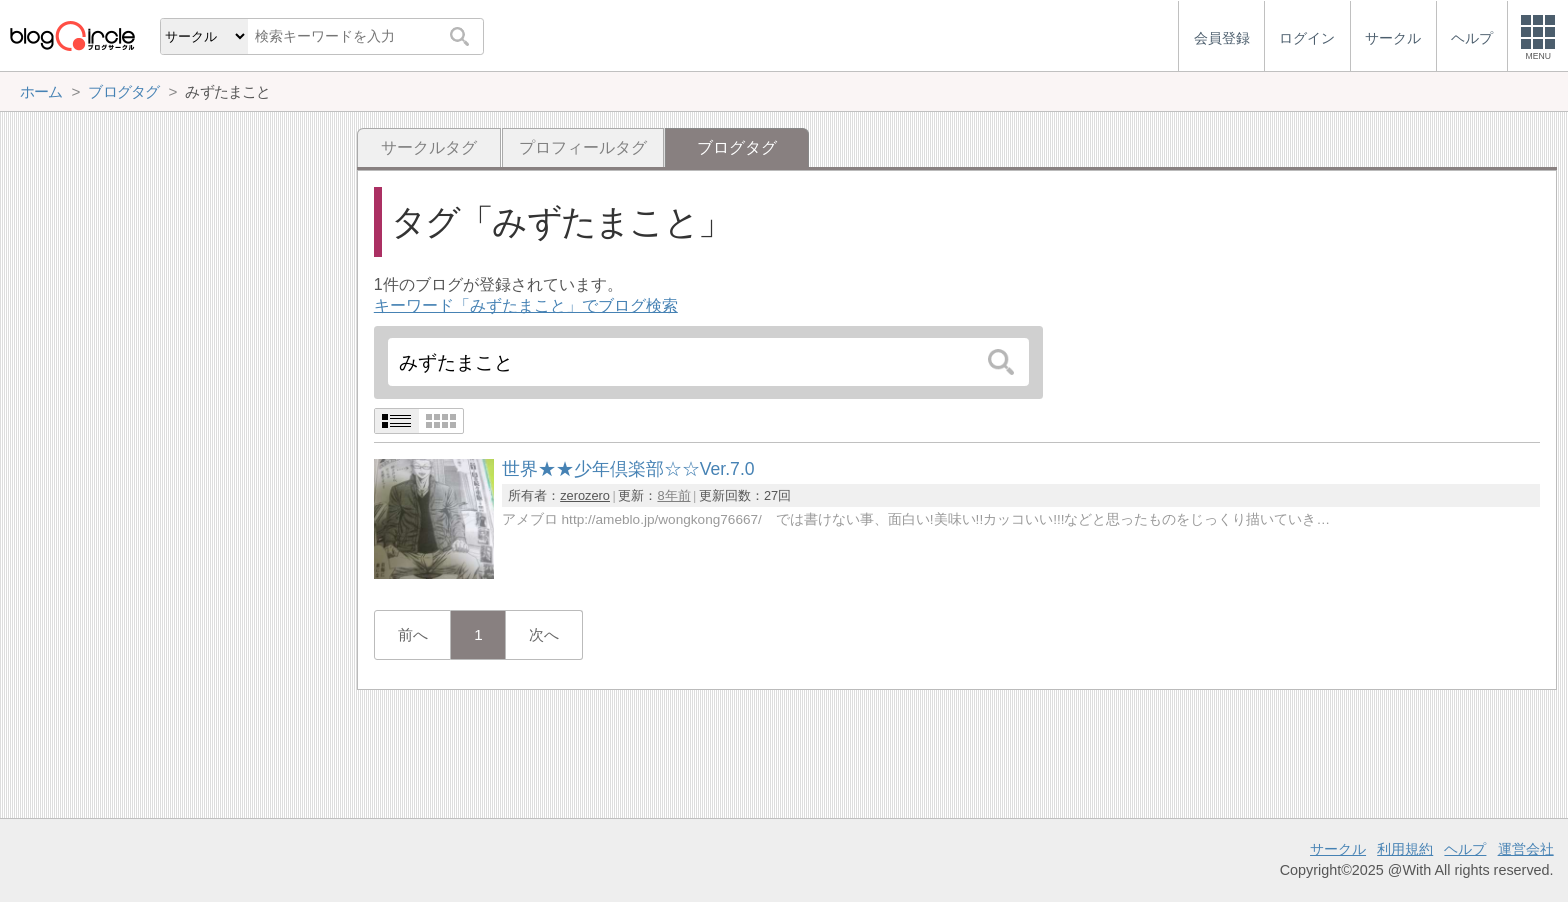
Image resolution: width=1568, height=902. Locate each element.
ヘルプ (1465, 849)
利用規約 (1405, 849)
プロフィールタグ (583, 147)
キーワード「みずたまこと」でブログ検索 (526, 305)
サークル (1338, 849)
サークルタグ (429, 147)
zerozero (585, 495)
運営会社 (1526, 849)
